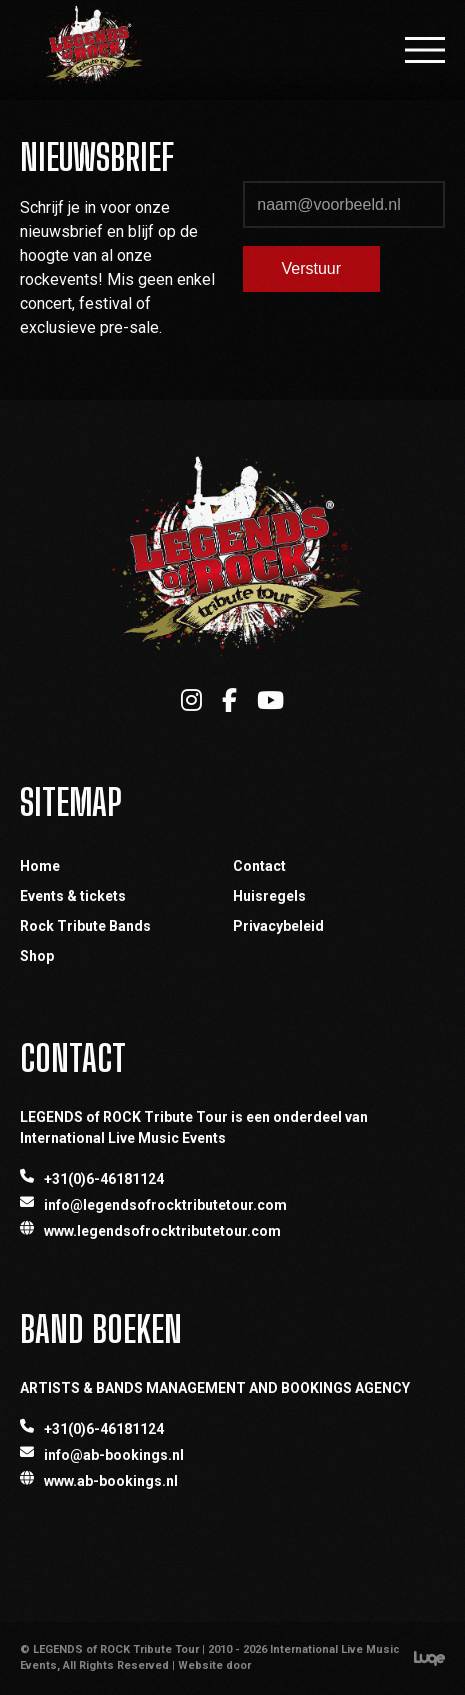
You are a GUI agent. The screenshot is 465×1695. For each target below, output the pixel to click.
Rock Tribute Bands (85, 926)
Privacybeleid (278, 926)
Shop (37, 956)
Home (40, 866)
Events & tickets (73, 896)
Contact (259, 866)
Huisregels (269, 896)
